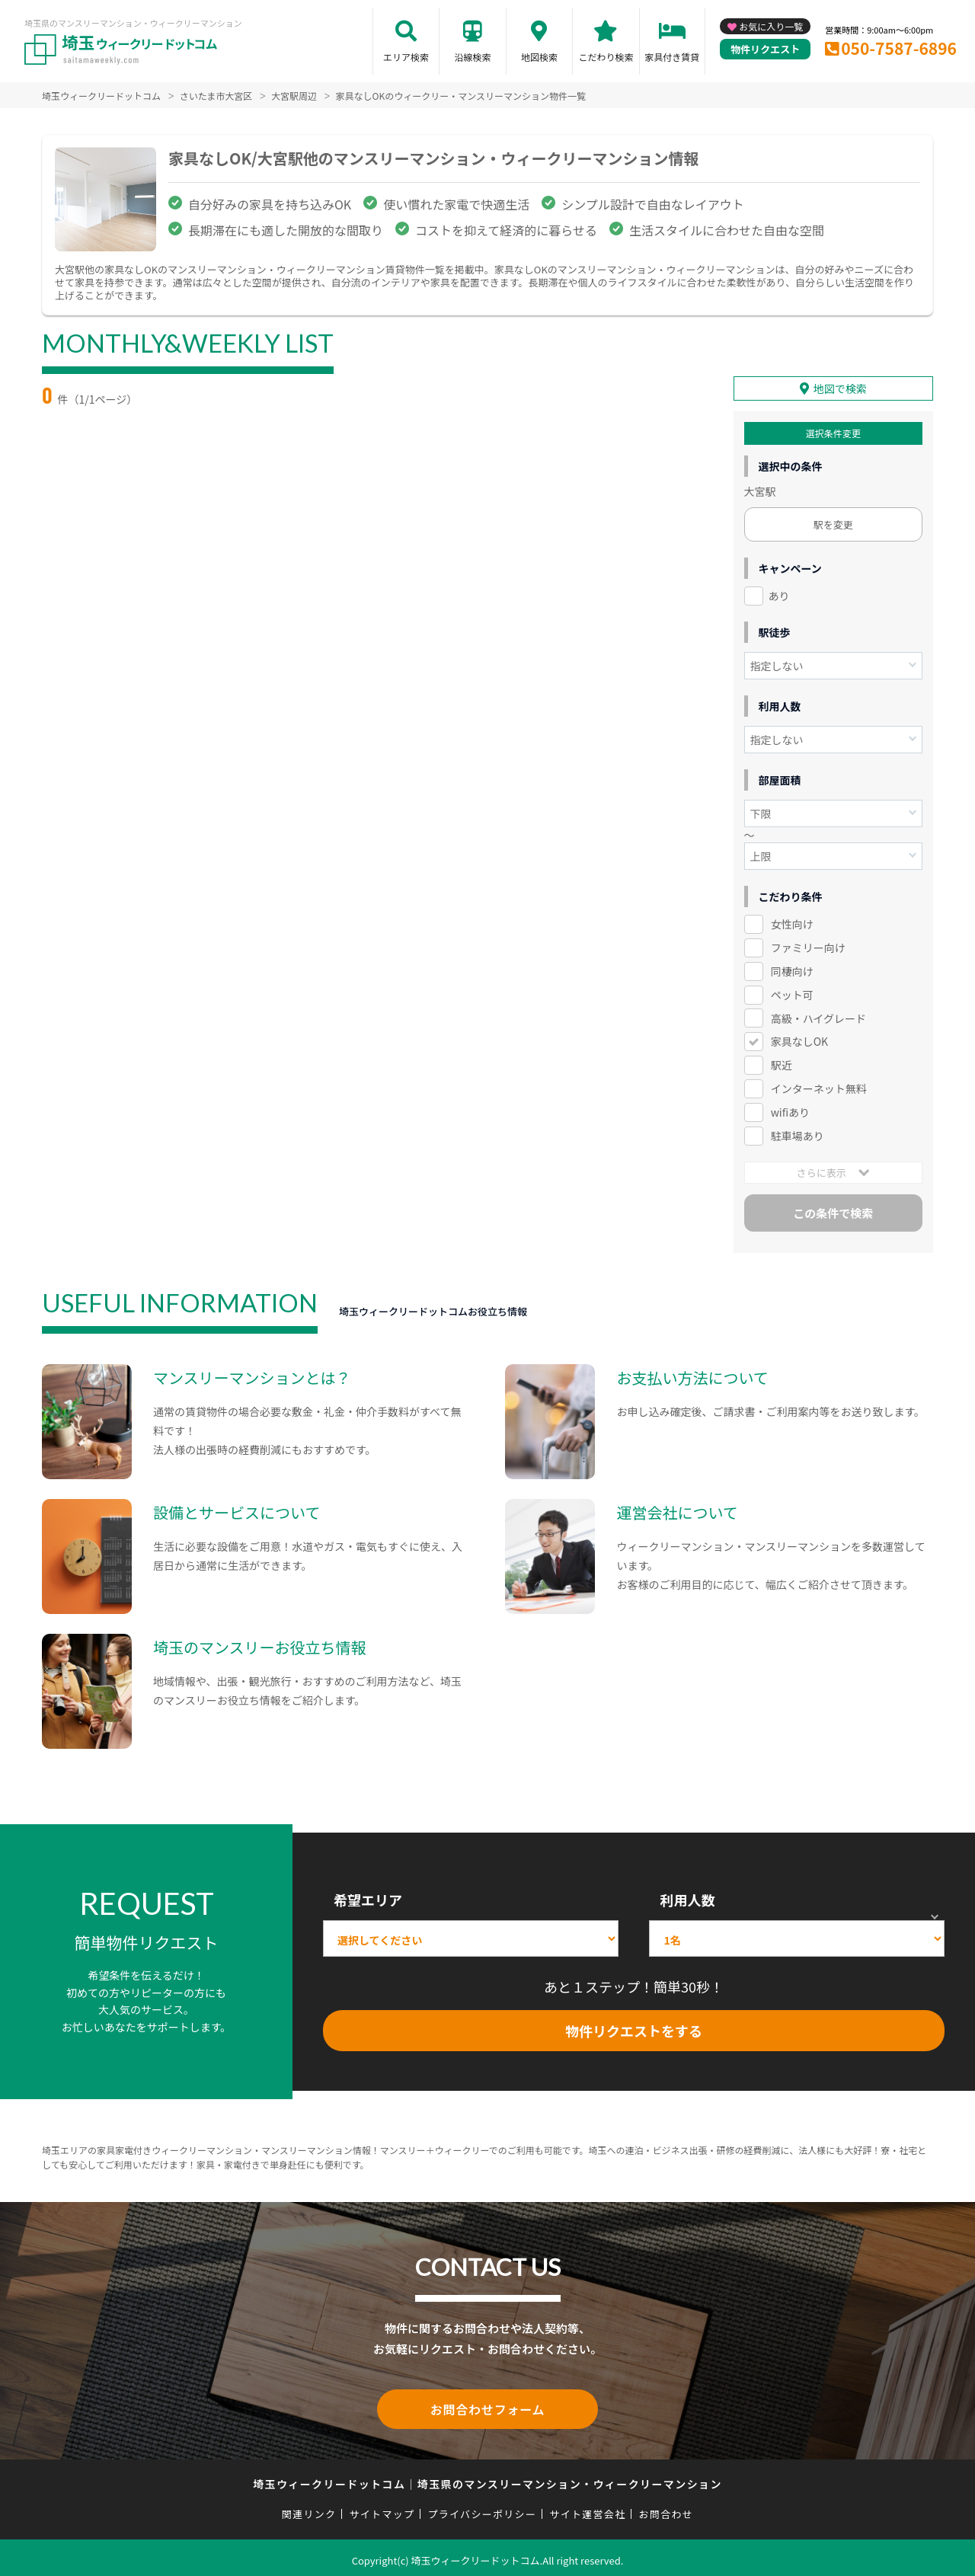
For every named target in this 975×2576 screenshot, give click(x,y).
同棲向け (792, 968)
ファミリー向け (808, 945)
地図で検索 (840, 386)
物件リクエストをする (633, 2028)
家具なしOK (799, 1039)
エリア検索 (406, 56)
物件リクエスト (765, 49)
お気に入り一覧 (771, 26)
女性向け (792, 921)
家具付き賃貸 (671, 56)
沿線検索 (472, 56)
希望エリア (368, 1897)
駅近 (781, 1062)
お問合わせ (666, 2509)
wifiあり (790, 1109)
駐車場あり (797, 1133)
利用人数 (687, 1897)
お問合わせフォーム (487, 2405)
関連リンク (309, 2509)
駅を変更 (833, 522)
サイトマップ (382, 2509)
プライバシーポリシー (481, 2509)
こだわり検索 (605, 56)
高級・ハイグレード (818, 1015)
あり (779, 593)
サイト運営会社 (587, 2509)
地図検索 (539, 56)
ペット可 (792, 991)
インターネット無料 (819, 1086)
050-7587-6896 (899, 48)
